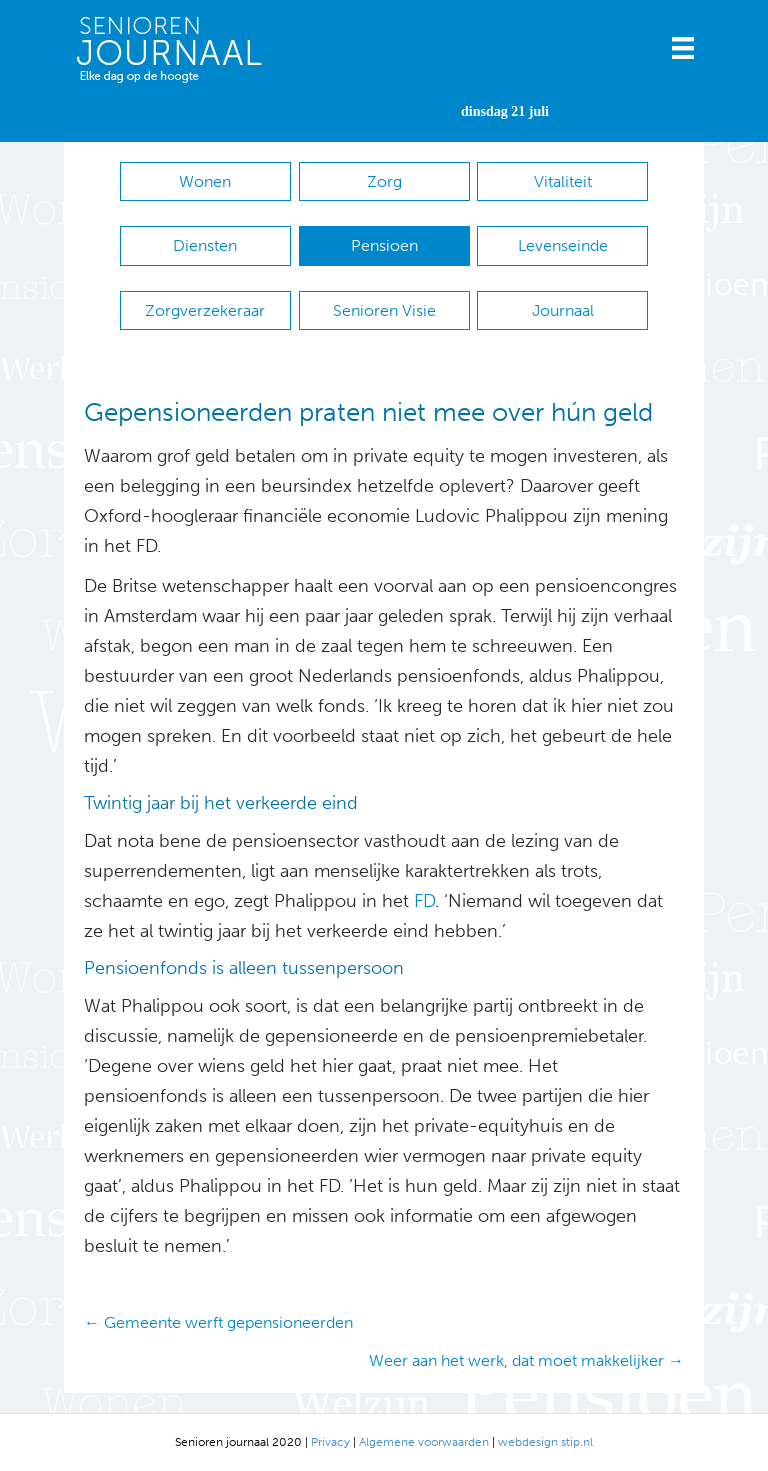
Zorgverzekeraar (205, 310)
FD (422, 901)
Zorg (384, 181)
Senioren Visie (384, 310)
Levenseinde (563, 245)
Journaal (563, 310)
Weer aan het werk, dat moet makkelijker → (526, 1360)
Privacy (330, 1442)
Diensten (205, 245)
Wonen (205, 181)
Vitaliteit (563, 181)
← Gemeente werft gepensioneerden (218, 1322)
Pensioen (384, 245)
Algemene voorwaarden (424, 1442)
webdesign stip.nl (545, 1442)
